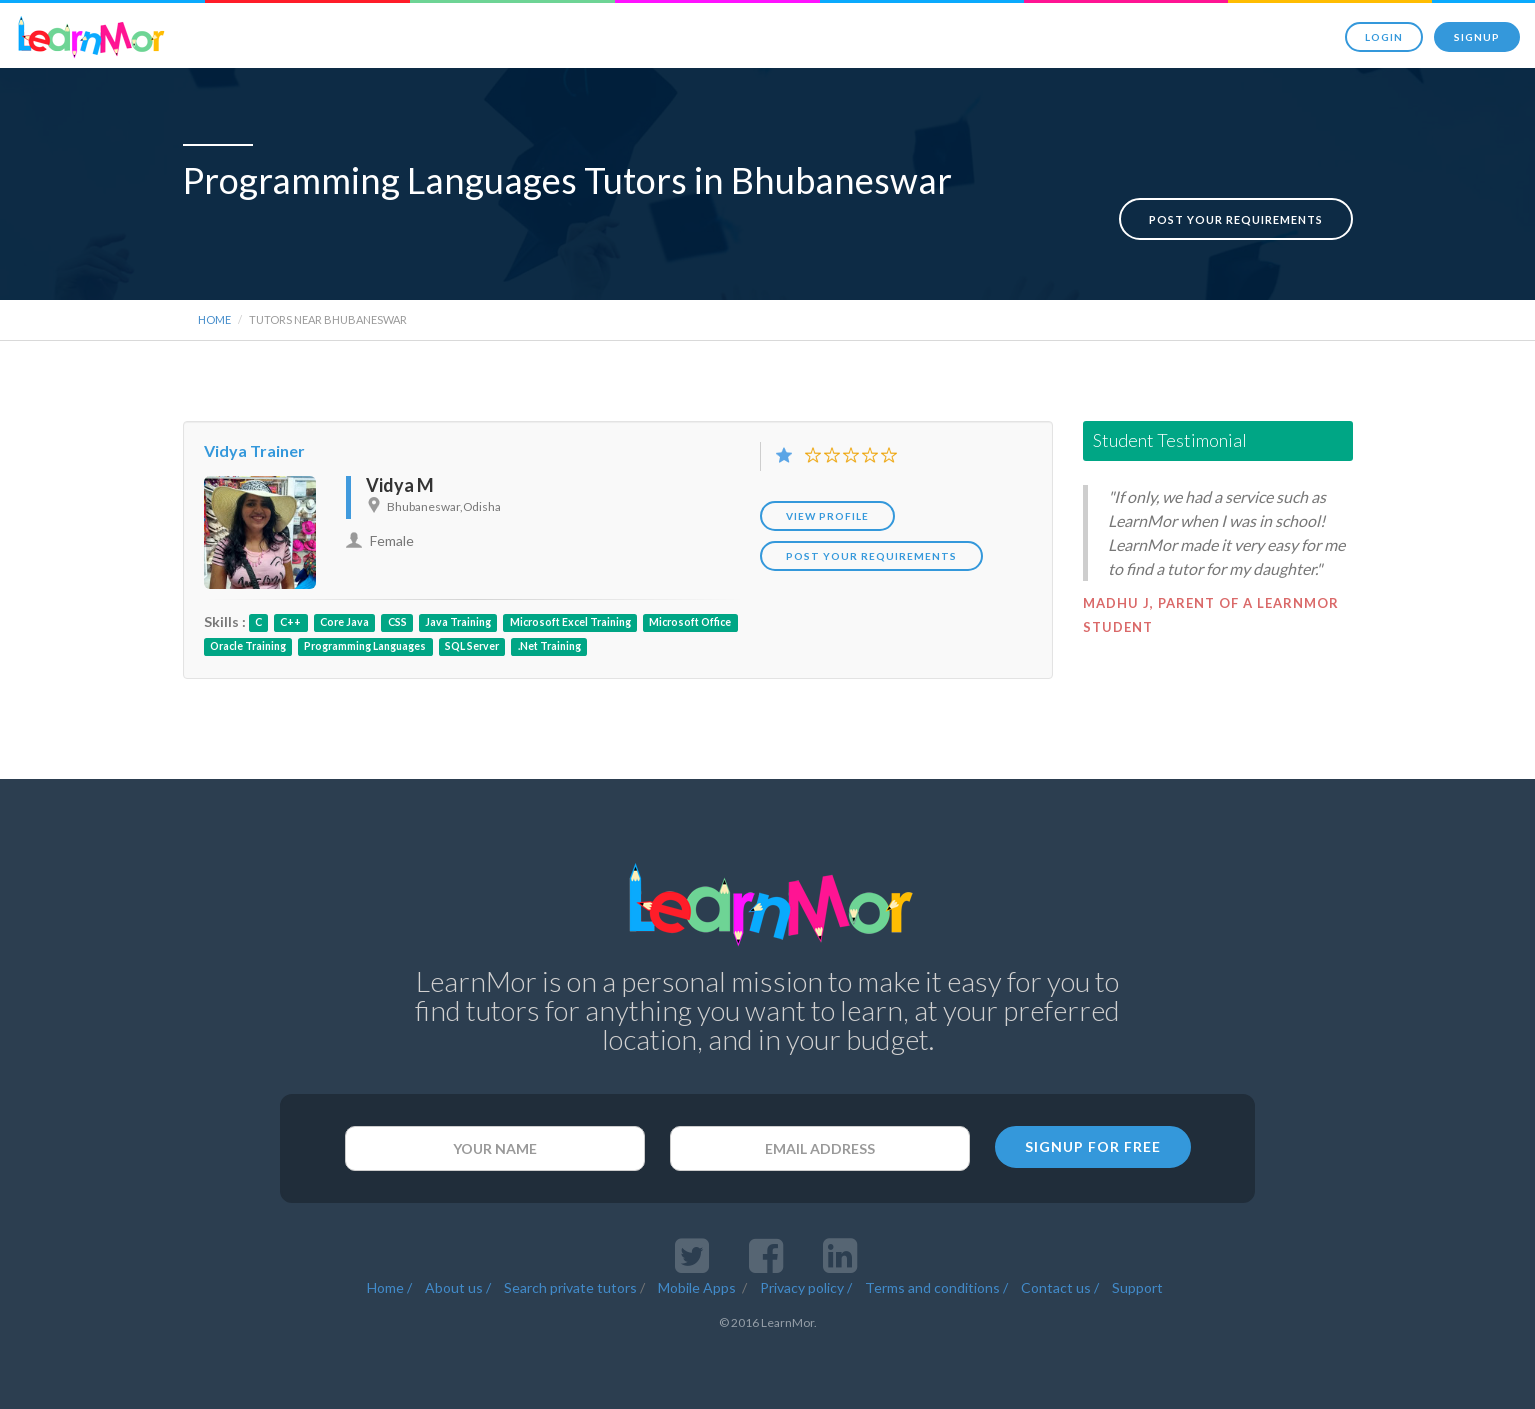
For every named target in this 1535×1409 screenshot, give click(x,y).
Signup (1477, 37)
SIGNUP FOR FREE (1093, 1140)
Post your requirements (1236, 198)
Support (1137, 1281)
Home (214, 313)
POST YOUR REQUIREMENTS (871, 550)
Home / (389, 1281)
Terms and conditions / (936, 1281)
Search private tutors (570, 1281)
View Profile (827, 510)
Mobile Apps (698, 1281)
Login (1384, 37)
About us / (458, 1281)
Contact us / (1060, 1281)
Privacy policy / (806, 1281)
